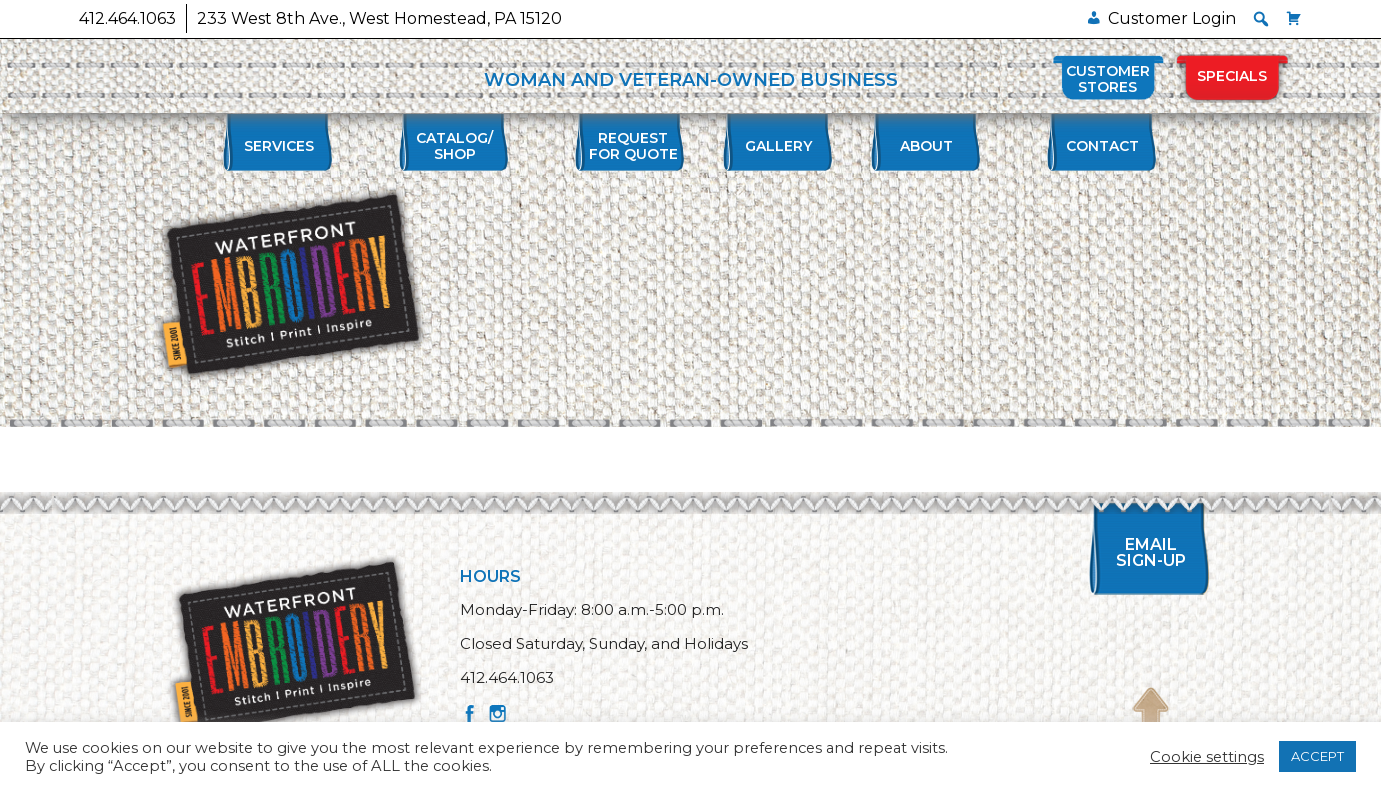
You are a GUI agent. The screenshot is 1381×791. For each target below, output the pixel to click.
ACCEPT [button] (1317, 756)
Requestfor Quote (633, 146)
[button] (1261, 19)
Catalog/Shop (454, 146)
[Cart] (1294, 18)
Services (279, 146)
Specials (1232, 76)
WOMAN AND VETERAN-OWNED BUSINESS (691, 80)
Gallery (778, 146)
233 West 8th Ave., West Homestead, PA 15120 (379, 18)
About (926, 146)
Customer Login (1172, 18)
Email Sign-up (1151, 552)
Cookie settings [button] (1207, 757)
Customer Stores (1108, 79)
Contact (1102, 146)
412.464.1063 (127, 18)
